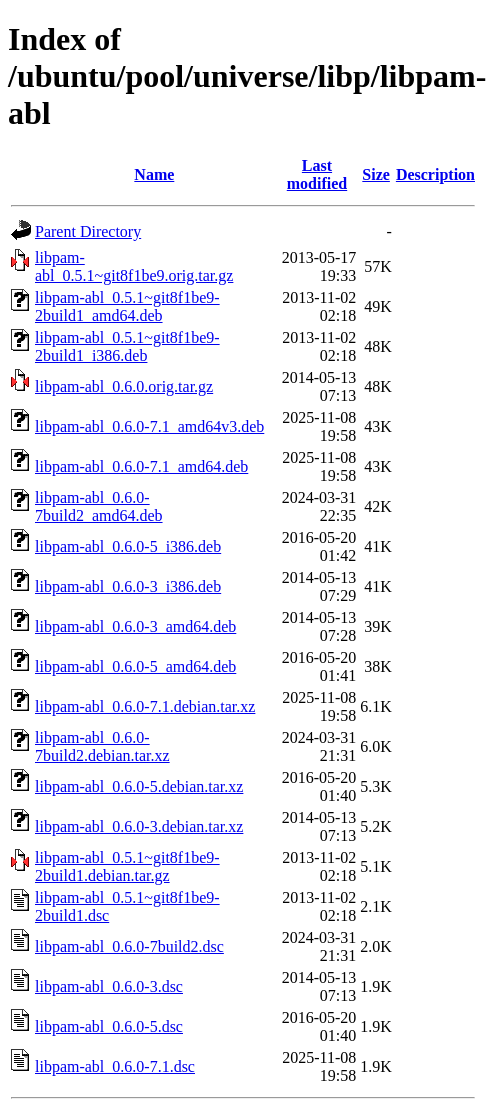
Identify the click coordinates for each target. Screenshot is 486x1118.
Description (435, 174)
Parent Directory (88, 231)
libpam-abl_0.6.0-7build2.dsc (129, 946)
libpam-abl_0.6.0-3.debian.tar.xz (139, 826)
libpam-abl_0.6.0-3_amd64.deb (135, 626)
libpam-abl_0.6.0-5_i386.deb (128, 546)
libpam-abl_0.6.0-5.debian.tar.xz (139, 786)
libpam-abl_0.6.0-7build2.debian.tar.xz (102, 746)
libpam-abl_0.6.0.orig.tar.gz (124, 386)
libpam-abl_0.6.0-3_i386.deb (128, 586)
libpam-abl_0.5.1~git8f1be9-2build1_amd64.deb (127, 306)
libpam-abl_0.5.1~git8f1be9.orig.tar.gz (134, 266)
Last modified (317, 174)
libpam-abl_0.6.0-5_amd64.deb (135, 666)
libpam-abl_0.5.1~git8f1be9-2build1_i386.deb (127, 346)
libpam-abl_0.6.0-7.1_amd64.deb (141, 466)
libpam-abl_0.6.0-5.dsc (109, 1026)
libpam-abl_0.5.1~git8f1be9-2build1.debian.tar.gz (127, 866)
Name (154, 174)
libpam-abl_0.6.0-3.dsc (109, 986)
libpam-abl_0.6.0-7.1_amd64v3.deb (149, 426)
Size (376, 174)
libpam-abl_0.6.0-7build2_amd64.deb (99, 506)
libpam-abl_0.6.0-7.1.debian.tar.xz (145, 706)
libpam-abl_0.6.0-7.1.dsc (115, 1066)
